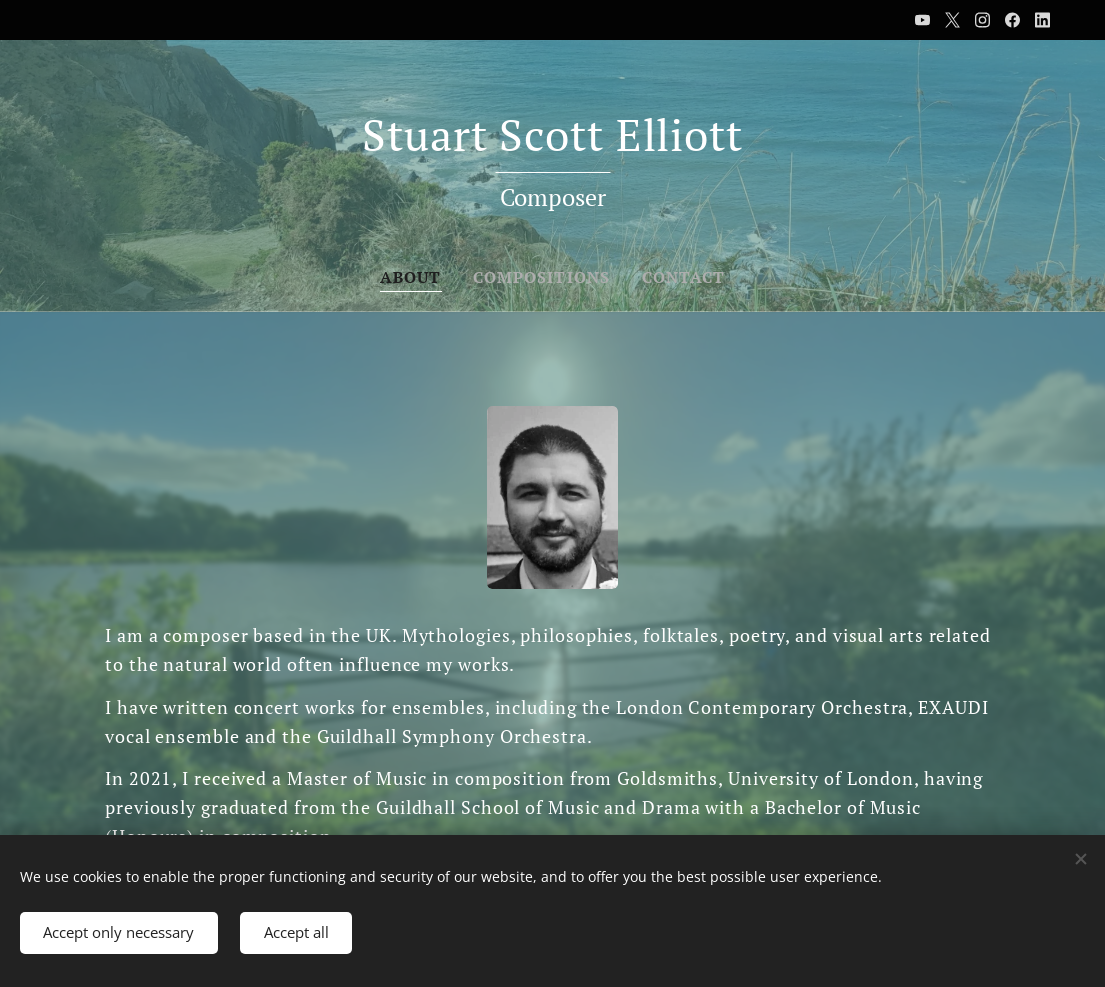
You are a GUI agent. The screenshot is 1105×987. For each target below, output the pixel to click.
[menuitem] (410, 277)
